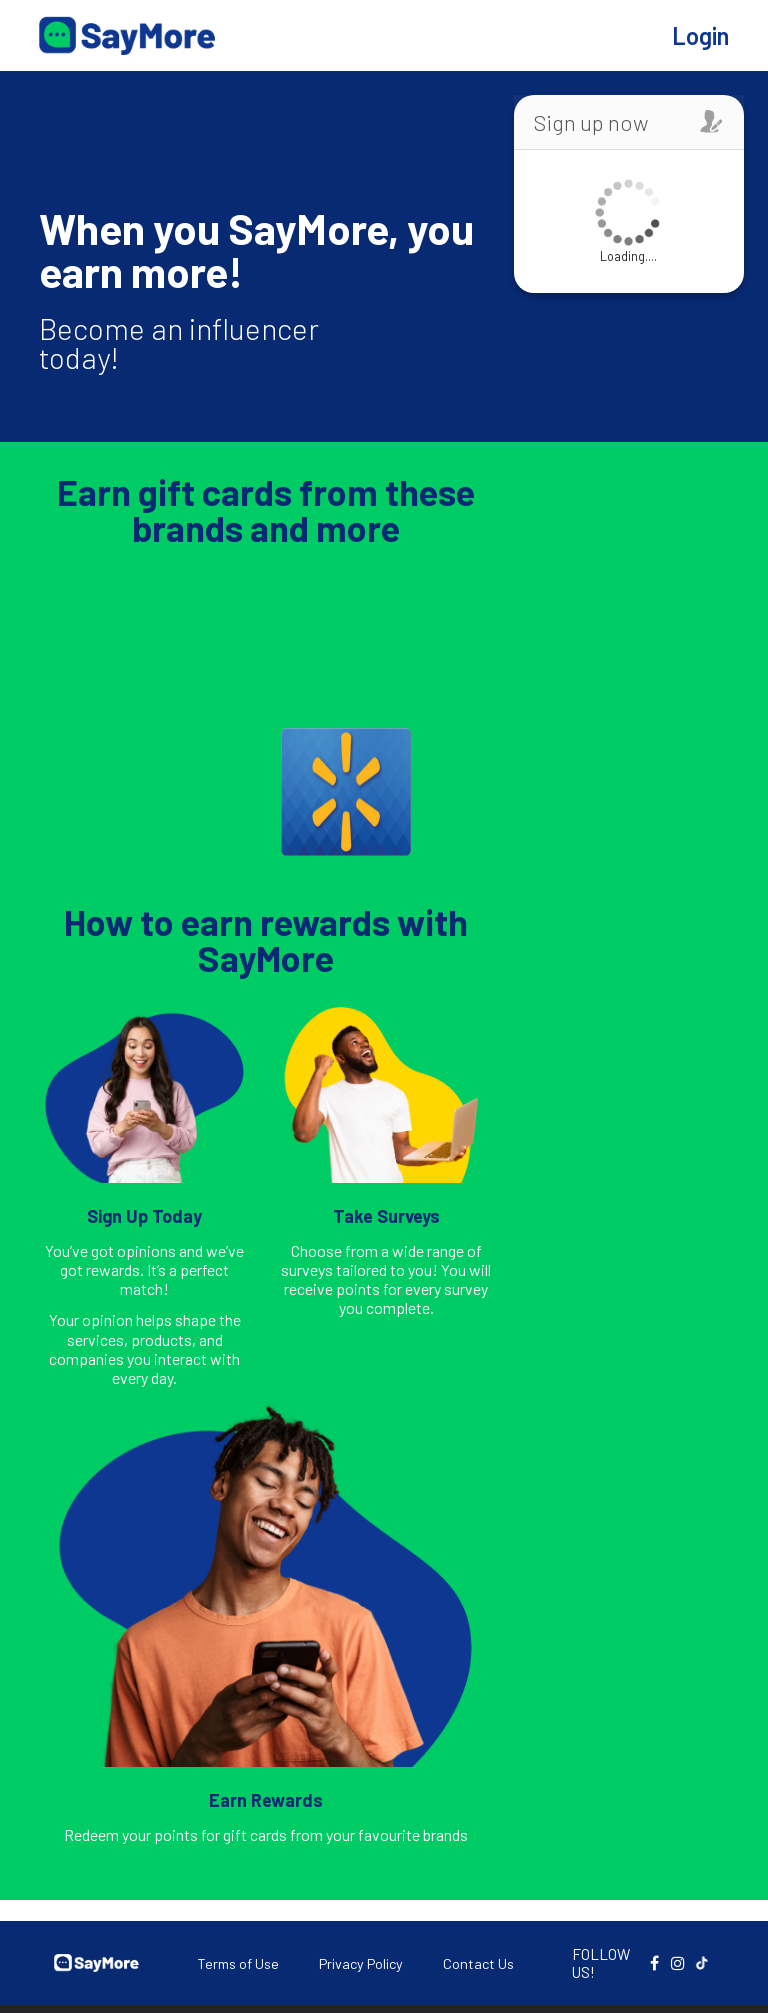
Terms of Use (238, 1963)
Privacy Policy (361, 1963)
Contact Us (478, 1963)
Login (700, 35)
